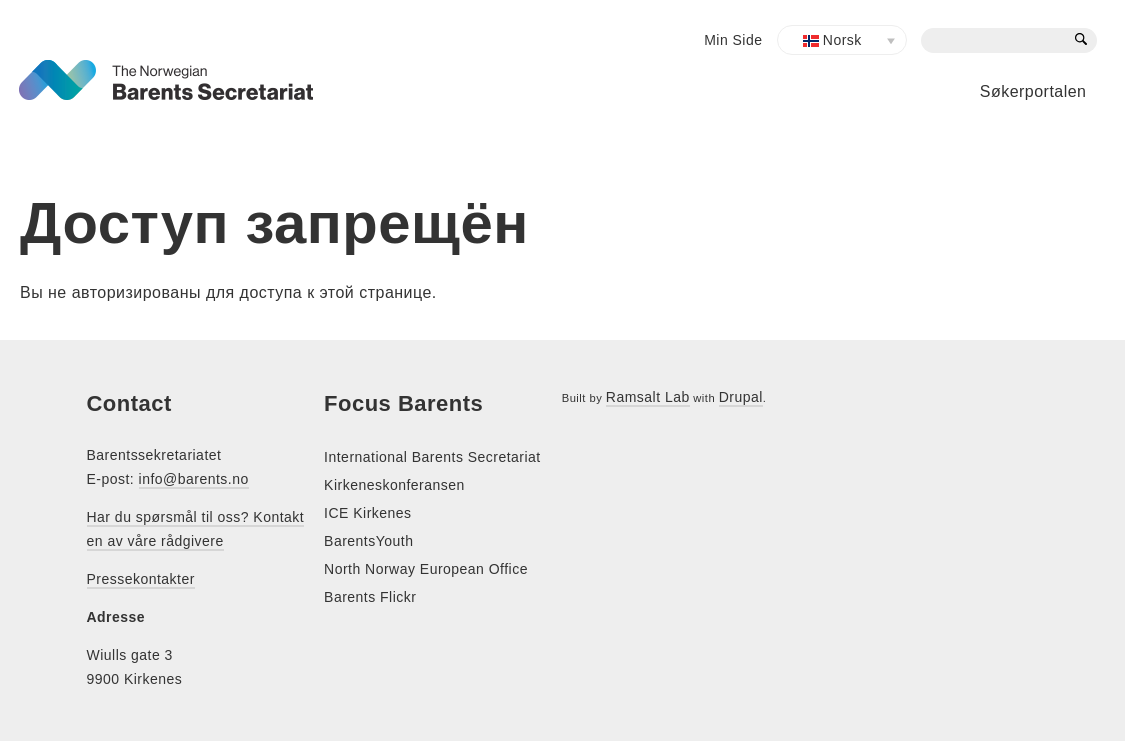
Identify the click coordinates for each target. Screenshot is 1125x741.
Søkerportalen (1033, 91)
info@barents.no (194, 479)
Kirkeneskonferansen (394, 485)
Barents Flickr (370, 597)
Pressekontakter (141, 579)
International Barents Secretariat (432, 457)
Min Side (733, 40)
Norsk (832, 40)
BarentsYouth (368, 541)
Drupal (741, 397)
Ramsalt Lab (648, 397)
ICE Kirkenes (367, 513)
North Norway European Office (426, 569)
